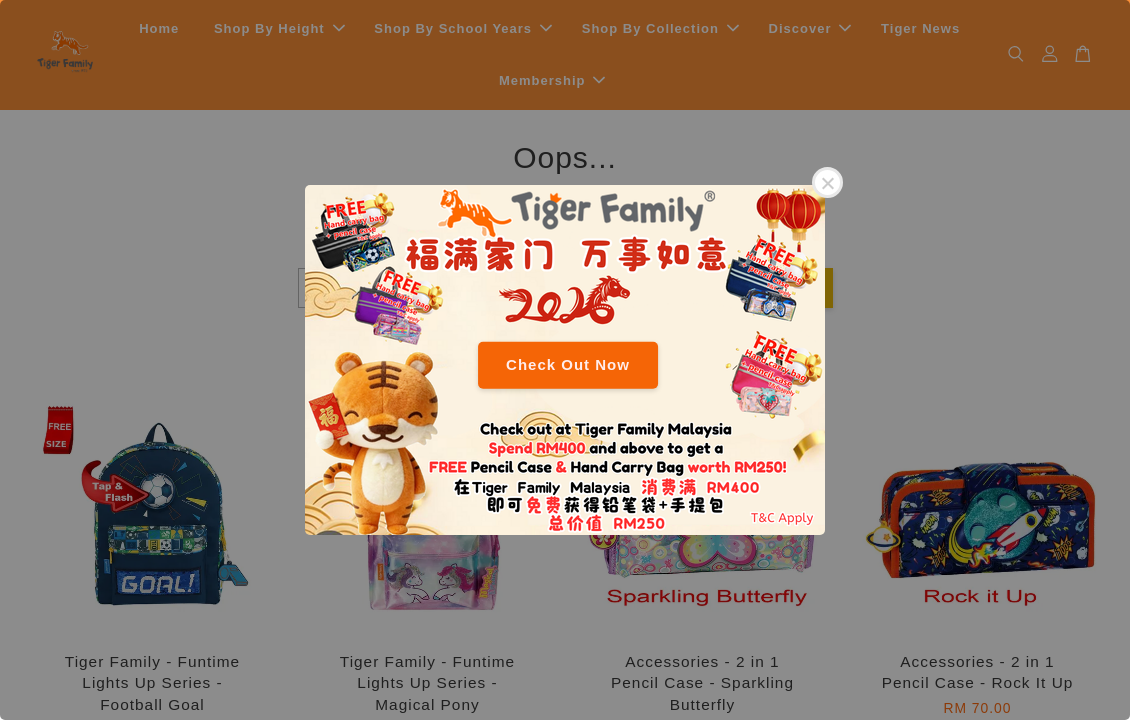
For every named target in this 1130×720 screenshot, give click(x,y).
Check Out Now (568, 364)
